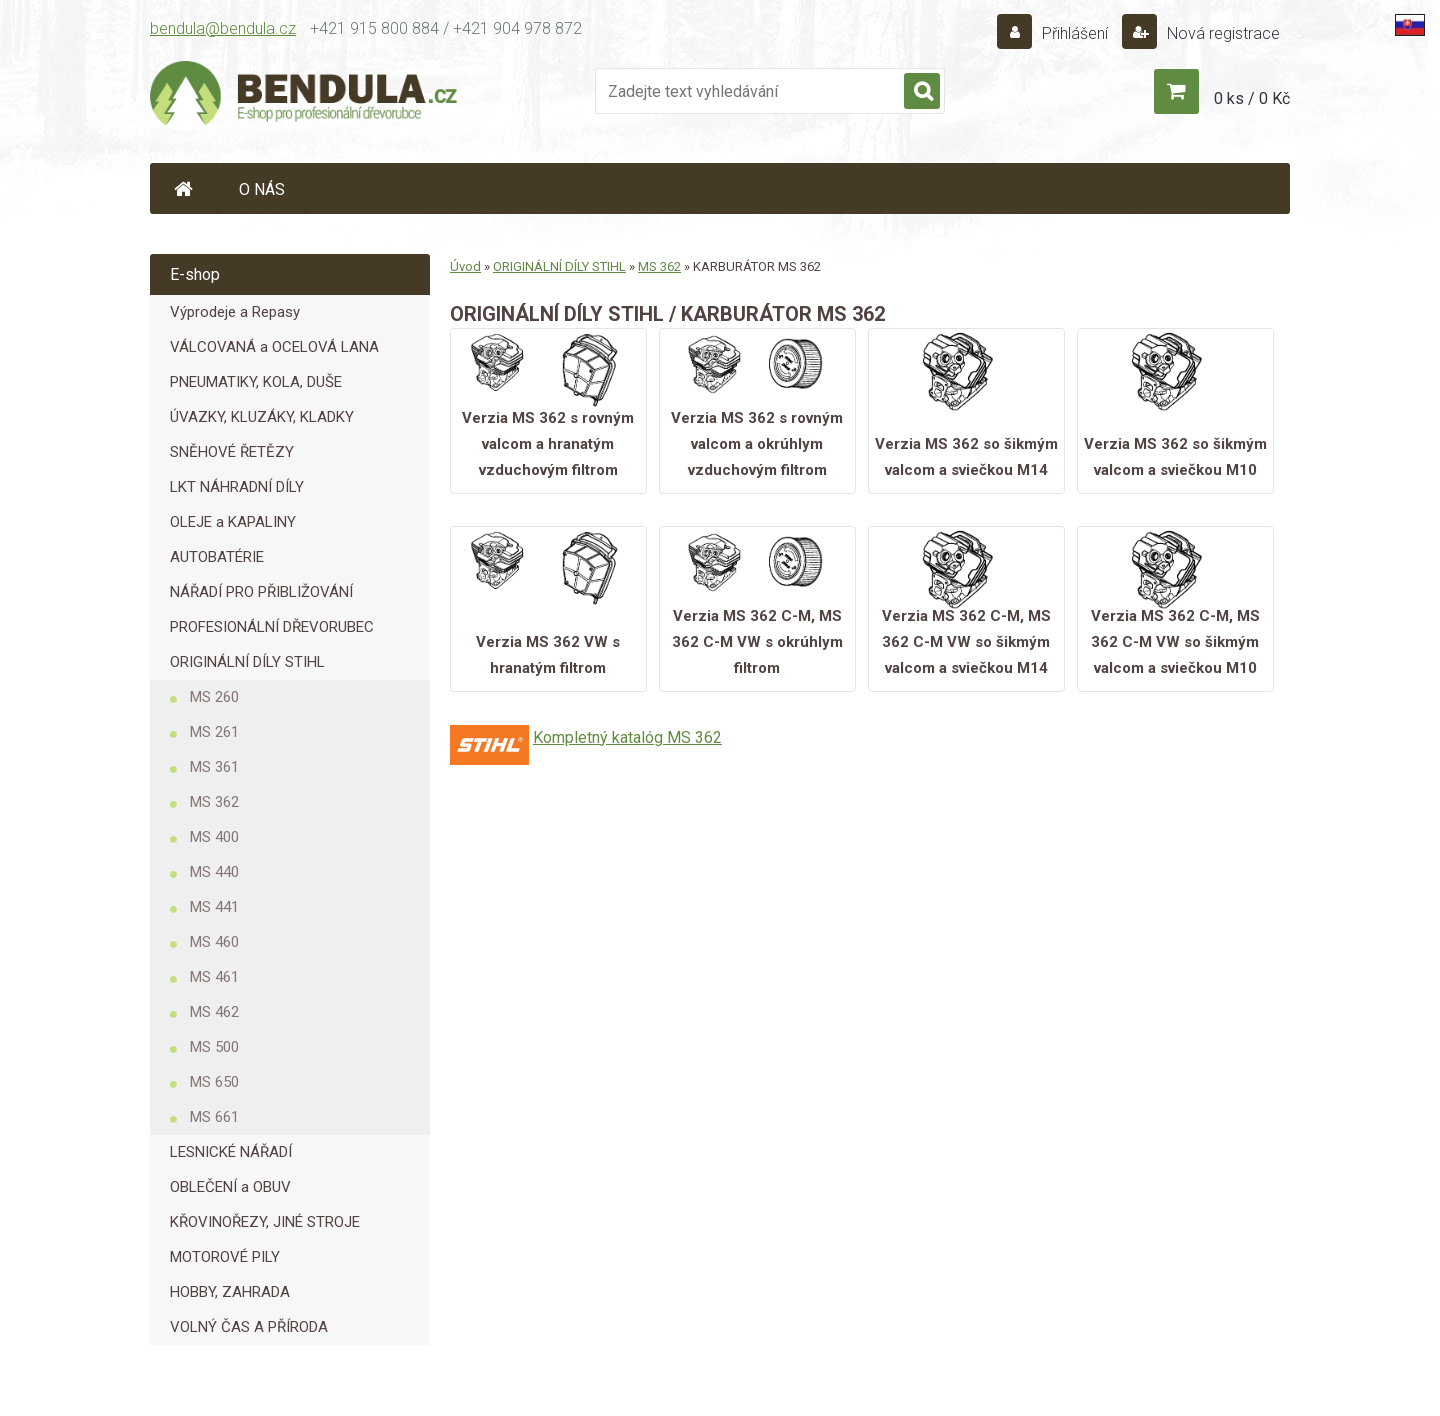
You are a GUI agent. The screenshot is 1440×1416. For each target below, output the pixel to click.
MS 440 (214, 872)
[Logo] (305, 96)
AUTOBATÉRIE (217, 557)
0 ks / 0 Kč (1252, 98)
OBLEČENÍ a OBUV (230, 1187)
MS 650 (214, 1082)
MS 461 (214, 977)
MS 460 (214, 942)
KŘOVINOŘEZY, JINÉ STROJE (265, 1222)
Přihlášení (1075, 33)
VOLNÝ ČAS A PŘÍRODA (249, 1327)
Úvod (465, 266)
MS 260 (214, 697)
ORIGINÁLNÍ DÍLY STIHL (247, 662)
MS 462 (214, 1012)
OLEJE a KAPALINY (233, 522)
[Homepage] (184, 188)
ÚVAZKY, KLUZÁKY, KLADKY (262, 417)
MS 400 (214, 837)
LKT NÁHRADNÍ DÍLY (237, 487)
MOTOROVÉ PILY (225, 1257)
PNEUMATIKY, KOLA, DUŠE (256, 382)
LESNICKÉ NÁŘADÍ (231, 1152)
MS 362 (214, 802)
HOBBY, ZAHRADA (230, 1292)
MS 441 (214, 907)
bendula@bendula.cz (223, 28)
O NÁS (262, 189)
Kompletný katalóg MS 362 (627, 737)
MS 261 (214, 732)
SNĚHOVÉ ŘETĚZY (232, 452)
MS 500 (214, 1047)
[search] (922, 92)
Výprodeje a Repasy (235, 312)
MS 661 (214, 1117)
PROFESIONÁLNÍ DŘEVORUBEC (272, 627)
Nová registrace (1221, 33)
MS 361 (214, 767)
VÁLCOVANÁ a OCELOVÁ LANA (274, 347)
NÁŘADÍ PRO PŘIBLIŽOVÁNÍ (261, 592)
